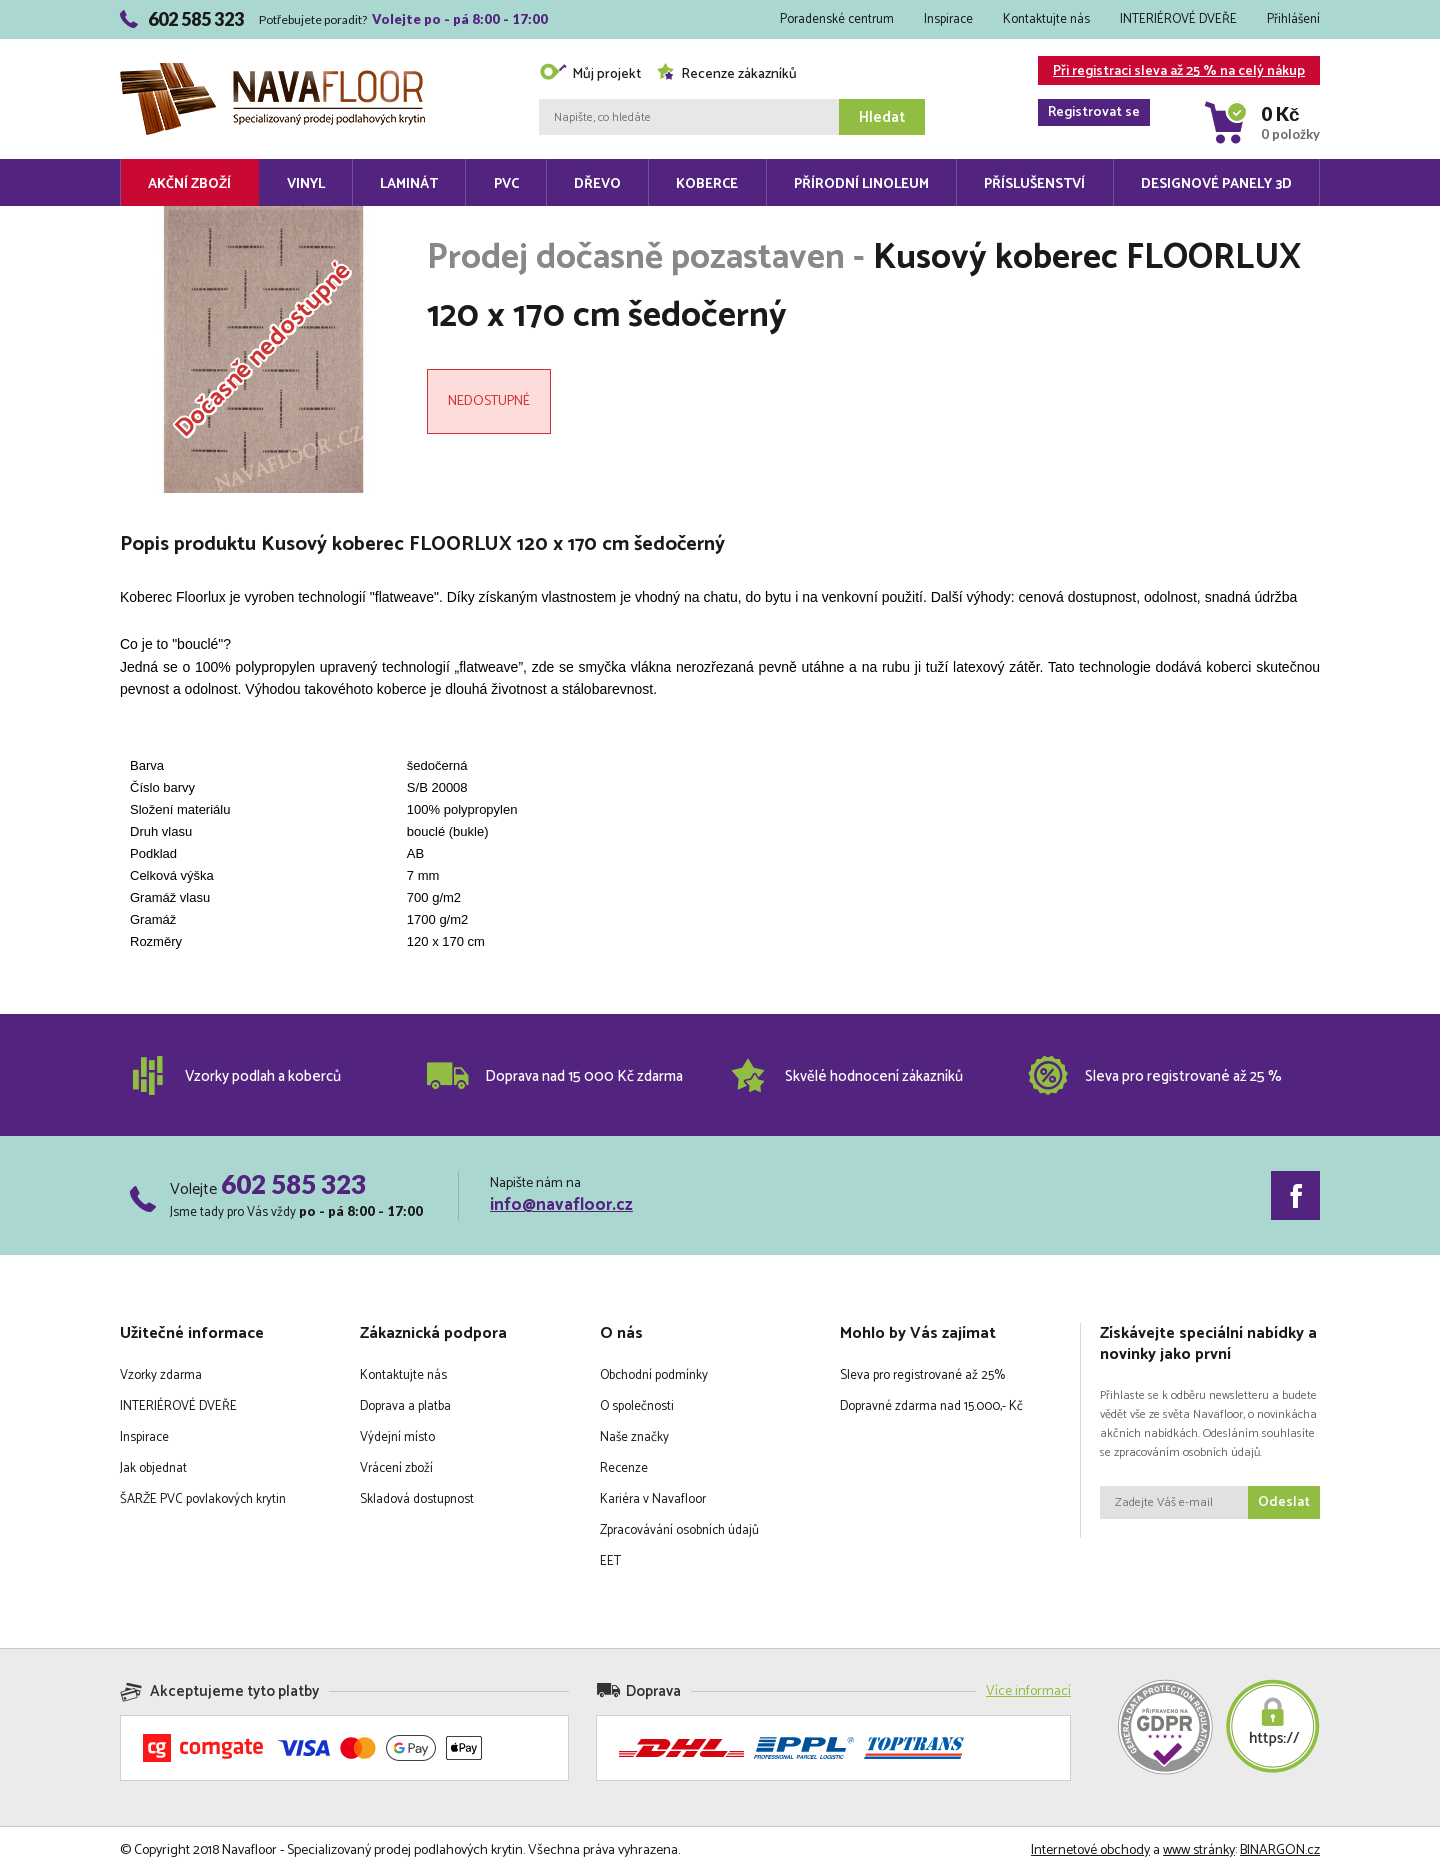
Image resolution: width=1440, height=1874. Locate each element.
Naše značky (634, 1437)
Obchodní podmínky (654, 1375)
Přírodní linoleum (861, 184)
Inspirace (948, 19)
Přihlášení (1293, 19)
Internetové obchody (1090, 1850)
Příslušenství (1034, 184)
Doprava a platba (405, 1406)
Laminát (409, 184)
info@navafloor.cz (561, 1205)
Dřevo (597, 184)
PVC (506, 184)
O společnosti (637, 1406)
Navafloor (272, 70)
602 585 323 (293, 1184)
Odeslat (1284, 1502)
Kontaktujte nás (1046, 19)
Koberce (707, 184)
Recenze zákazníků (726, 74)
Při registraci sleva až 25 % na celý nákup (1171, 72)
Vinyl (306, 184)
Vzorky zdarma (161, 1375)
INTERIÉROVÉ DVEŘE (1178, 19)
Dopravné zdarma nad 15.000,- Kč (931, 1406)
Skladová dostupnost (417, 1499)
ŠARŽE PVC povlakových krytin (203, 1499)
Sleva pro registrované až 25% (922, 1375)
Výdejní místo (397, 1437)
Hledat (882, 117)
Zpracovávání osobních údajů (679, 1530)
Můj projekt (590, 74)
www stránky (1199, 1850)
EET (610, 1561)
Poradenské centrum (837, 19)
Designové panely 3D (1216, 184)
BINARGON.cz (1280, 1850)
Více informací (1028, 1691)
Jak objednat (153, 1468)
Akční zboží (189, 184)
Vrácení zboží (396, 1468)
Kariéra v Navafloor (653, 1499)
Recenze (624, 1468)
